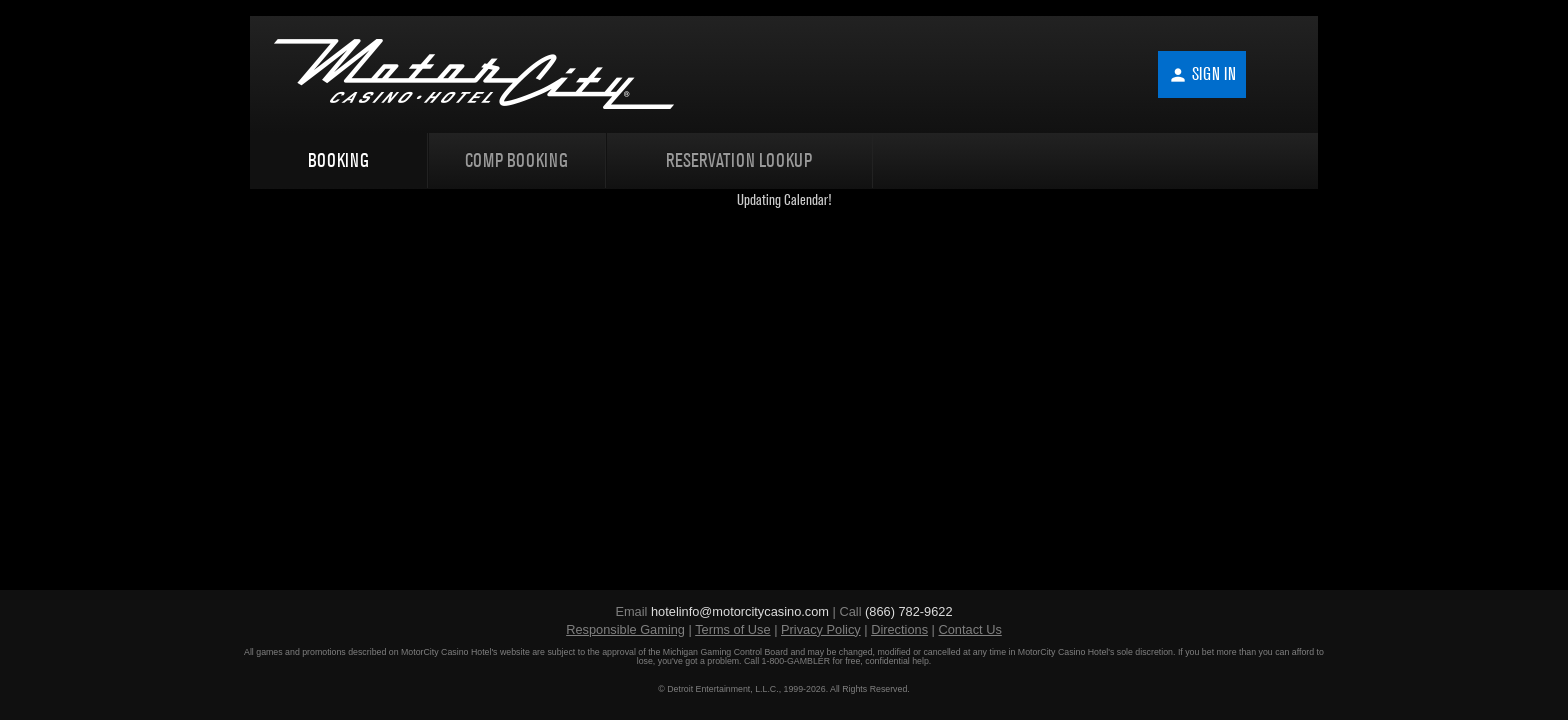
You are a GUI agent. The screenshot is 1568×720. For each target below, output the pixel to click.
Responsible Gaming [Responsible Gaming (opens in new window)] (625, 629)
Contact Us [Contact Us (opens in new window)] (970, 629)
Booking (338, 160)
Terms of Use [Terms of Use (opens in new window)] (732, 629)
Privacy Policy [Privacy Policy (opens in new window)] (821, 629)
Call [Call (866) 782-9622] (895, 611)
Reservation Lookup (739, 160)
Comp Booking (516, 160)
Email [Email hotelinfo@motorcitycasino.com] (723, 611)
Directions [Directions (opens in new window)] (899, 629)
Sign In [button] (1202, 74)
